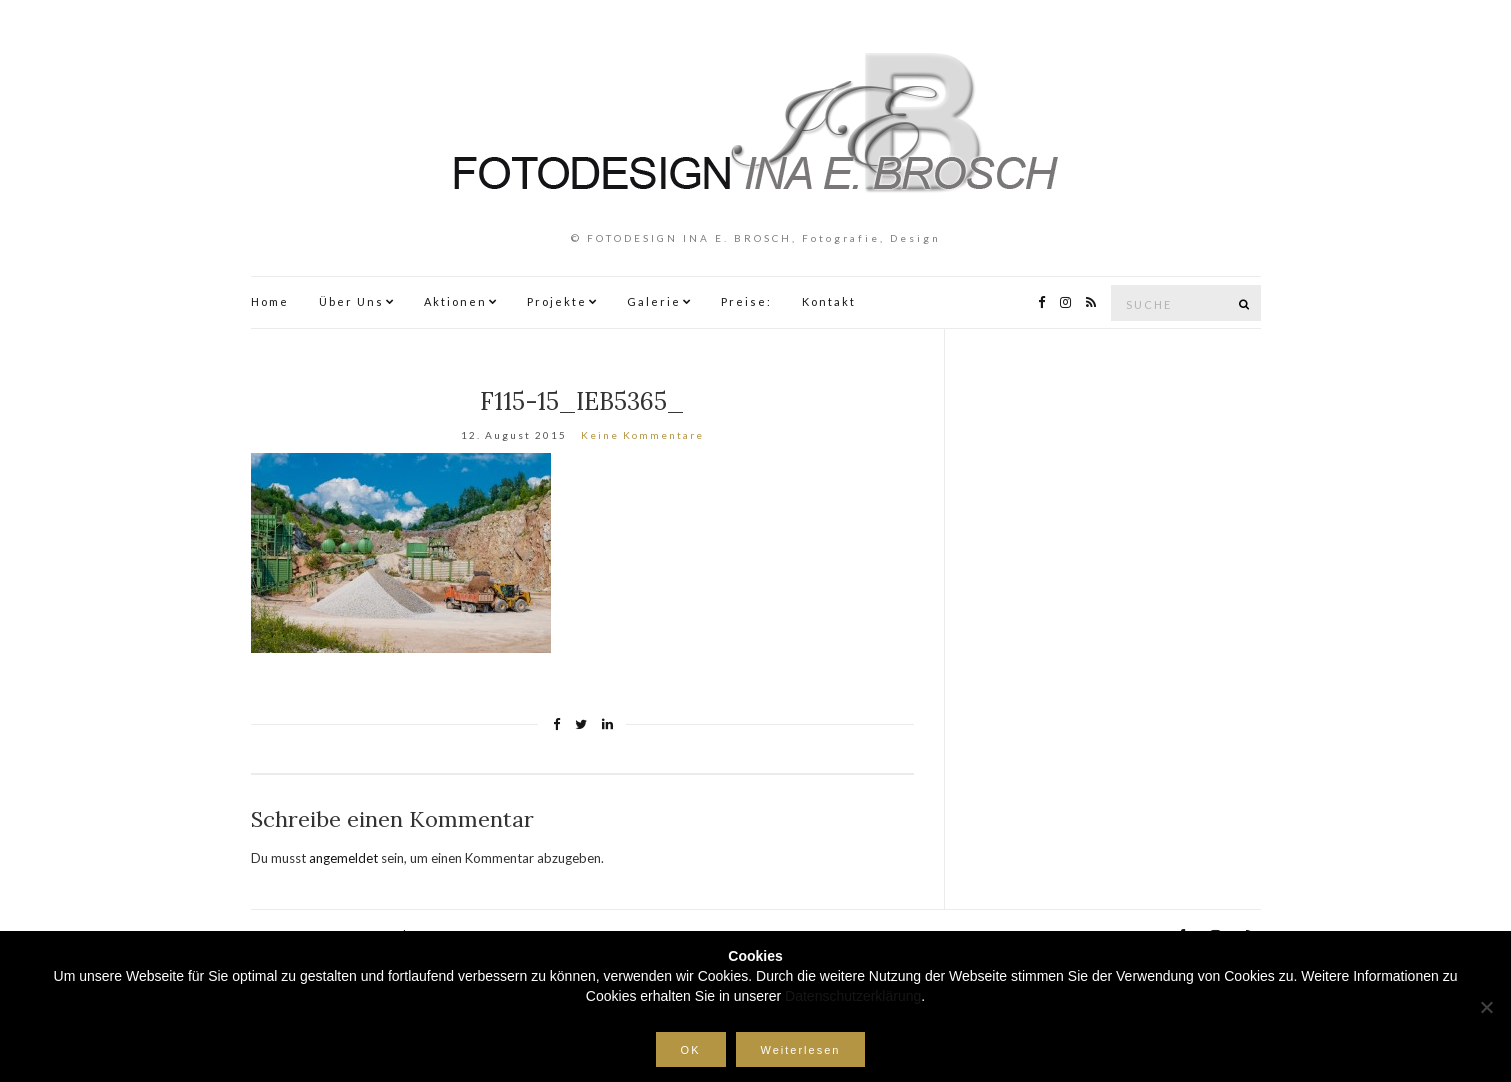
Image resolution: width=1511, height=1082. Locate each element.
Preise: (746, 301)
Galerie (654, 301)
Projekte (557, 301)
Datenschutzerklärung (853, 996)
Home (270, 301)
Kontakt (829, 301)
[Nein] (1486, 1007)
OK (691, 1050)
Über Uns (351, 301)
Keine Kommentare (642, 435)
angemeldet (343, 858)
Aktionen (455, 301)
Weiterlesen (801, 1050)
